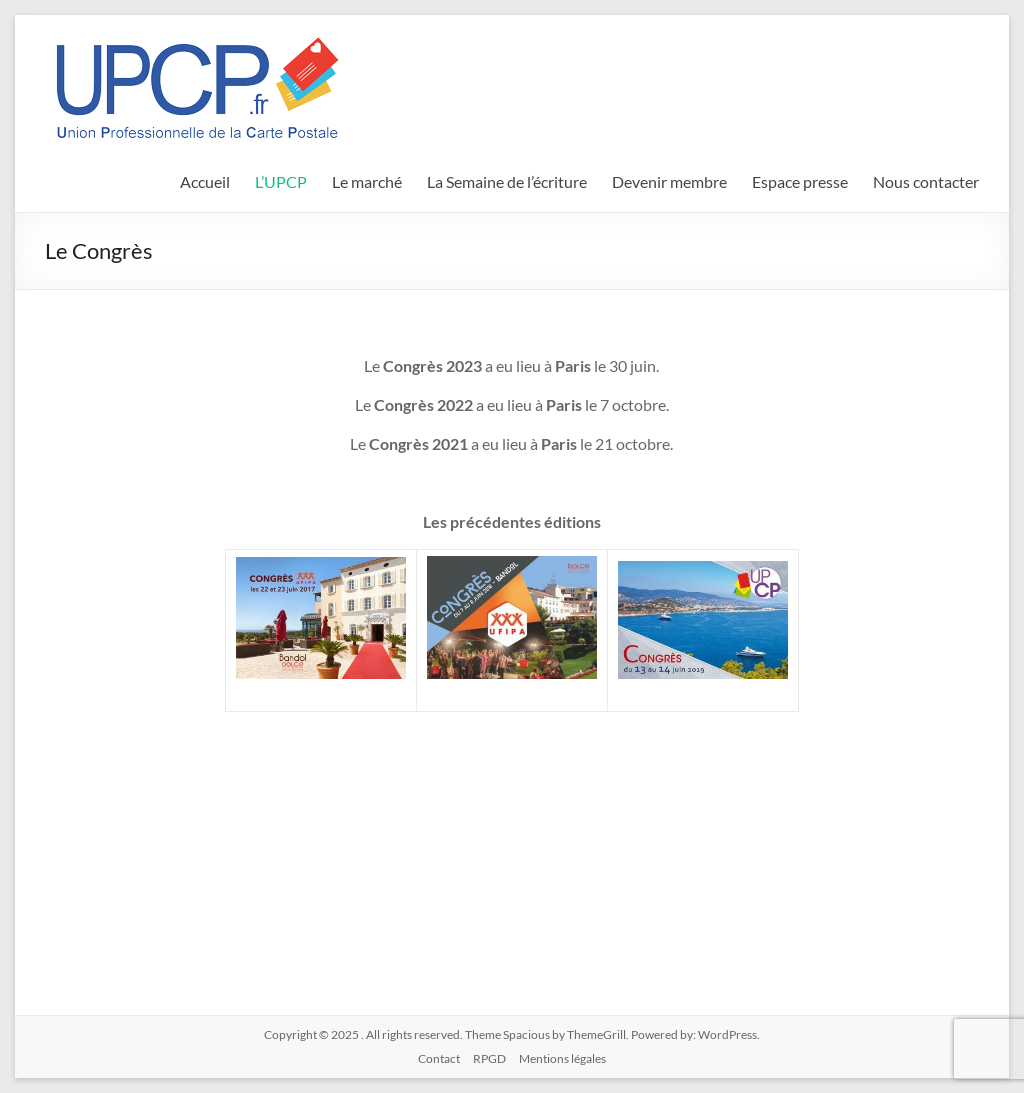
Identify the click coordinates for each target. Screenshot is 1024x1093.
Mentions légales (562, 1058)
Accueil (205, 181)
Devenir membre (669, 181)
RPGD (489, 1058)
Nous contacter (926, 181)
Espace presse (800, 181)
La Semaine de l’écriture (507, 181)
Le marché (367, 181)
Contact (439, 1058)
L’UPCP (281, 181)
